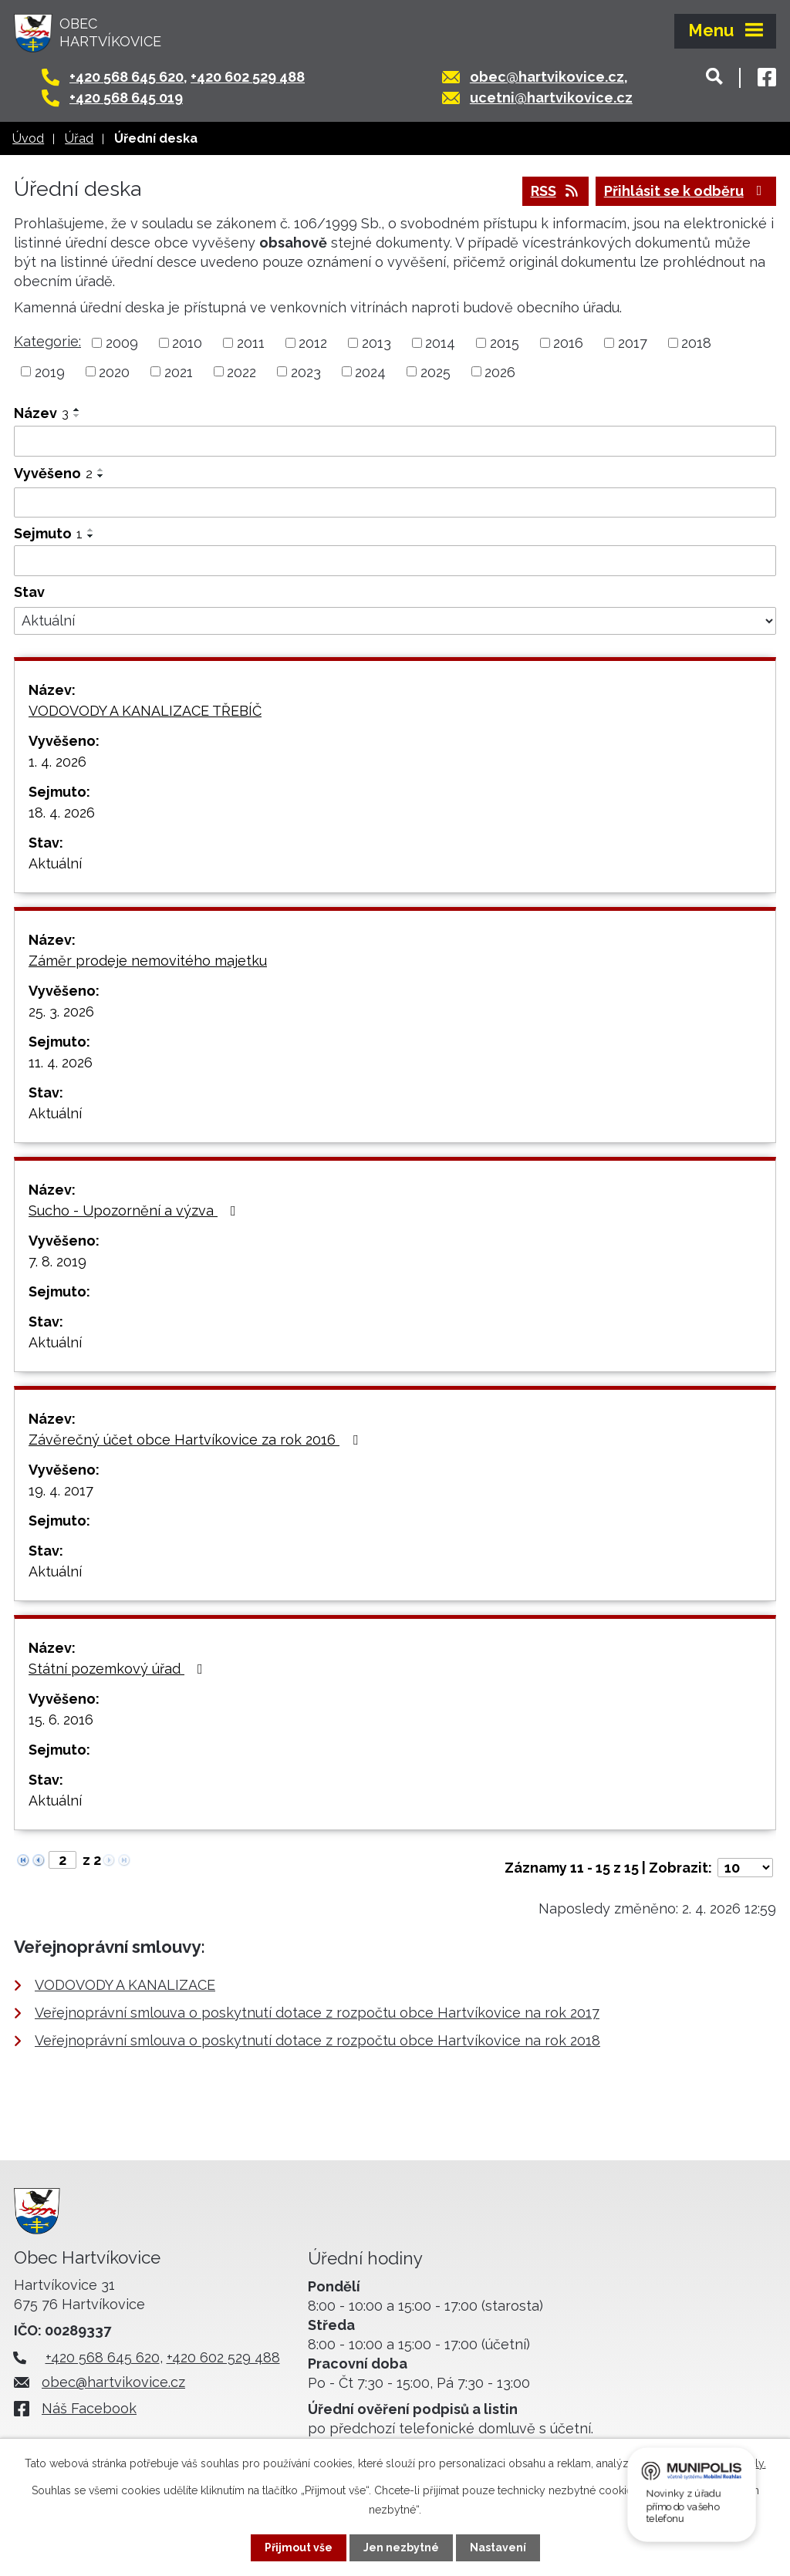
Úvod (28, 138)
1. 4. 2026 (57, 762)
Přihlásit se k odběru (686, 191)
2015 (504, 343)
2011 (251, 343)
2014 (440, 343)
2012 (313, 343)
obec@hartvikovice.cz (547, 77)
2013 (376, 343)
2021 (178, 371)
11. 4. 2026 (61, 1062)
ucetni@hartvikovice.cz (551, 97)
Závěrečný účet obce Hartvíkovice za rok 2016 (196, 1439)
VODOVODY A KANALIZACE (125, 1985)
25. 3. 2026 (61, 1011)
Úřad (79, 138)
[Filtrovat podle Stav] (395, 621)
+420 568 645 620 (126, 77)
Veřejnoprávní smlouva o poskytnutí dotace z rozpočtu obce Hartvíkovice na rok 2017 (317, 2012)
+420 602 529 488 (248, 77)
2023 (306, 371)
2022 (241, 371)
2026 (499, 371)
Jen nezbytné (401, 2547)
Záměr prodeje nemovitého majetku (148, 961)
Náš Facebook (89, 2408)
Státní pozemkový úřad (119, 1669)
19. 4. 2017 (61, 1490)
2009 (122, 343)
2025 (435, 371)
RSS (556, 191)
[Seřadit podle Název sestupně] (77, 416)
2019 (50, 371)
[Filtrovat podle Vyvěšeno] (395, 502)
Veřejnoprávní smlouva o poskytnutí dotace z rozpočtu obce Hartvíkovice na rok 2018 (317, 2040)
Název (41, 413)
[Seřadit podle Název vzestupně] (77, 409)
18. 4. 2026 (62, 812)
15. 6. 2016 (61, 1719)
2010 (187, 343)
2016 (568, 343)
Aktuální (55, 863)
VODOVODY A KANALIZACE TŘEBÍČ (145, 711)
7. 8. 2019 (57, 1261)
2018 (696, 343)
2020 (114, 371)
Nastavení (498, 2547)
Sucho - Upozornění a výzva (135, 1210)
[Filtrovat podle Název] (395, 441)
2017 (632, 343)
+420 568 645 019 (126, 97)
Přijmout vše (299, 2547)
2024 (370, 371)
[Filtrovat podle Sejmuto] (395, 560)
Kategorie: (47, 341)
